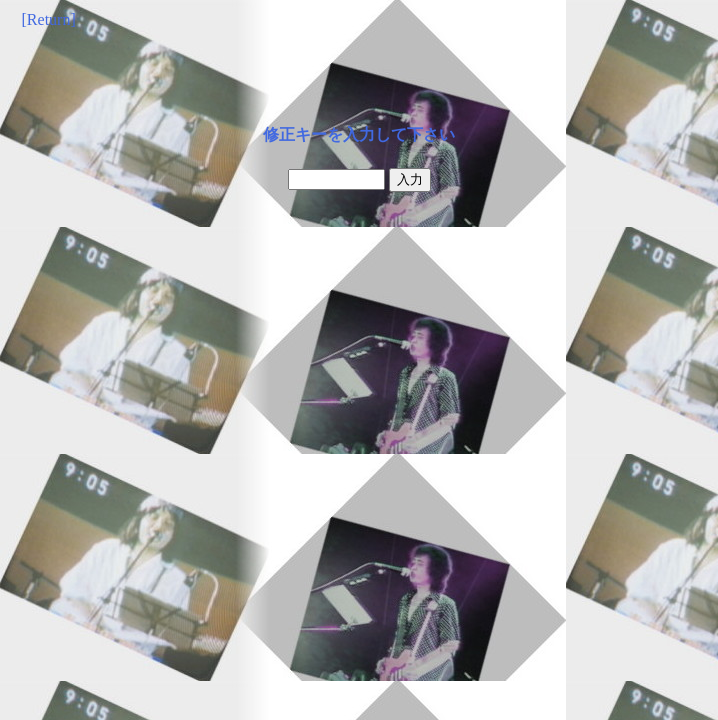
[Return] (49, 19)
